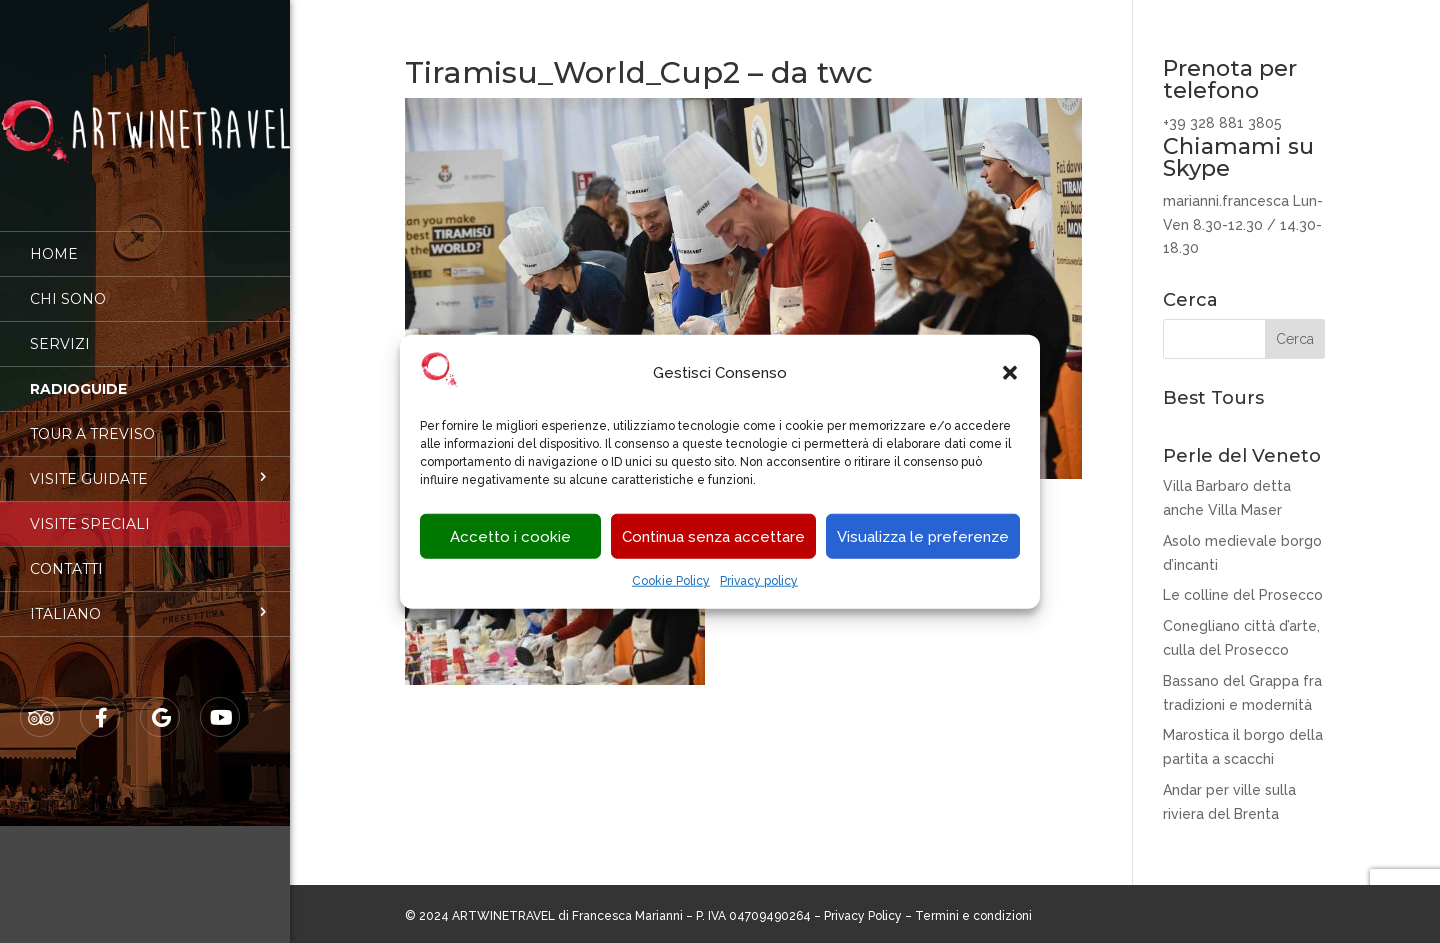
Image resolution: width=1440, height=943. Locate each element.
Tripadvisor (41, 704)
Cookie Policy (671, 581)
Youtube (221, 704)
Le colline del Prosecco (1243, 595)
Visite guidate (89, 465)
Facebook (101, 704)
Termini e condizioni (973, 916)
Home (54, 240)
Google (161, 704)
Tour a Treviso (92, 420)
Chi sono (68, 285)
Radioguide (78, 375)
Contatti (66, 555)
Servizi (60, 330)
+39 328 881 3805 (1222, 123)
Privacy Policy (863, 916)
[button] (1010, 373)
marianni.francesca (1226, 201)
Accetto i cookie (510, 537)
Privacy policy (759, 581)
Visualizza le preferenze (923, 537)
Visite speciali (90, 510)
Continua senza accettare (713, 537)
